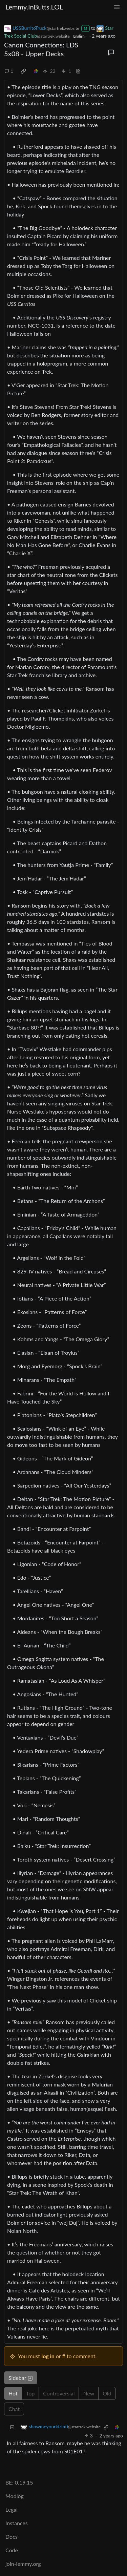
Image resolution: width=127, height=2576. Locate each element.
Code (11, 2550)
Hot (13, 2393)
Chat (14, 2409)
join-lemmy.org (23, 2563)
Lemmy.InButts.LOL (34, 7)
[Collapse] (12, 2427)
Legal (11, 2509)
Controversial (59, 2393)
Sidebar (20, 2377)
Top (30, 2393)
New (88, 2393)
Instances (16, 2523)
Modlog (14, 2496)
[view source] (78, 71)
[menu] (117, 7)
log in (48, 2356)
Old (107, 2393)
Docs (11, 2536)
